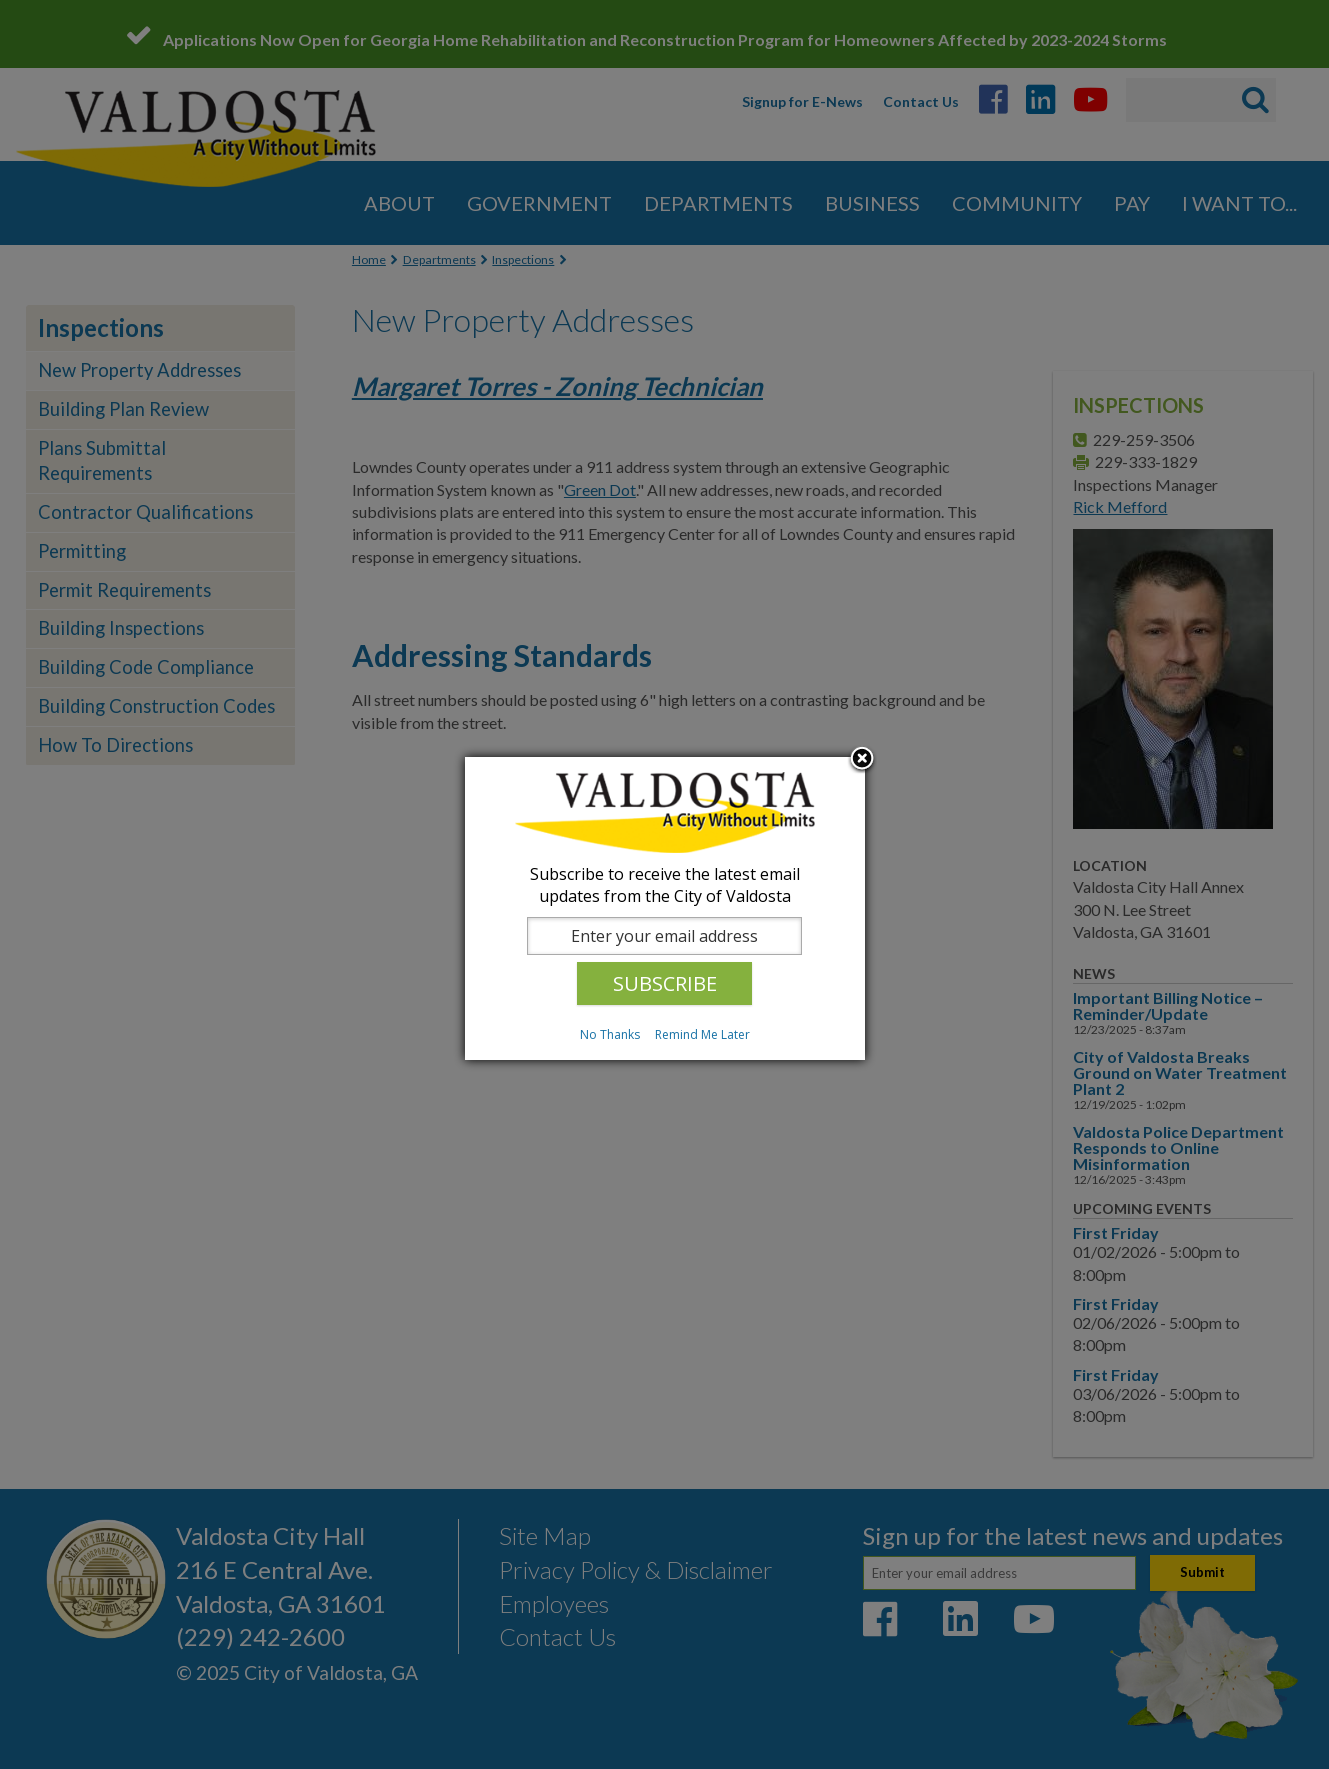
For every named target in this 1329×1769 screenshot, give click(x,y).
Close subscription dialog (862, 760)
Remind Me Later (702, 1034)
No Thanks (610, 1034)
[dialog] (665, 908)
